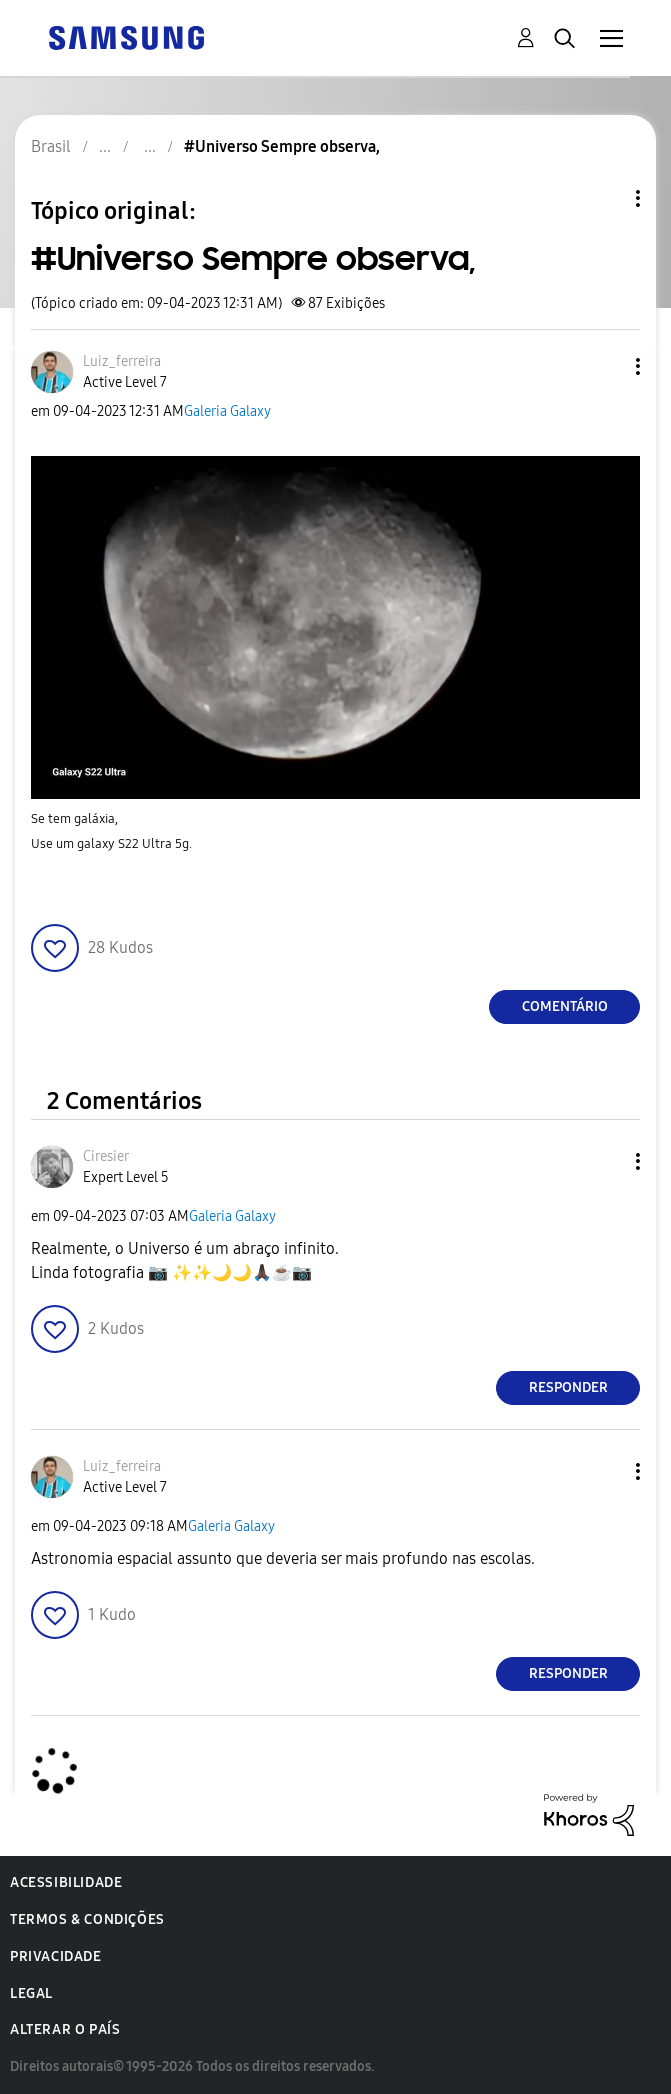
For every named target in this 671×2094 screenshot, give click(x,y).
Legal (31, 1993)
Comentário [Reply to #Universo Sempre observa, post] (565, 1006)
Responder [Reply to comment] (568, 1387)
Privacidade (56, 1956)
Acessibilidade (66, 1882)
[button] (605, 366)
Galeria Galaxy (227, 411)
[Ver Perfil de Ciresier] (106, 1156)
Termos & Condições (87, 1919)
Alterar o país (65, 2029)
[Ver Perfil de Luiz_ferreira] (122, 361)
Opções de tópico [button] (604, 198)
